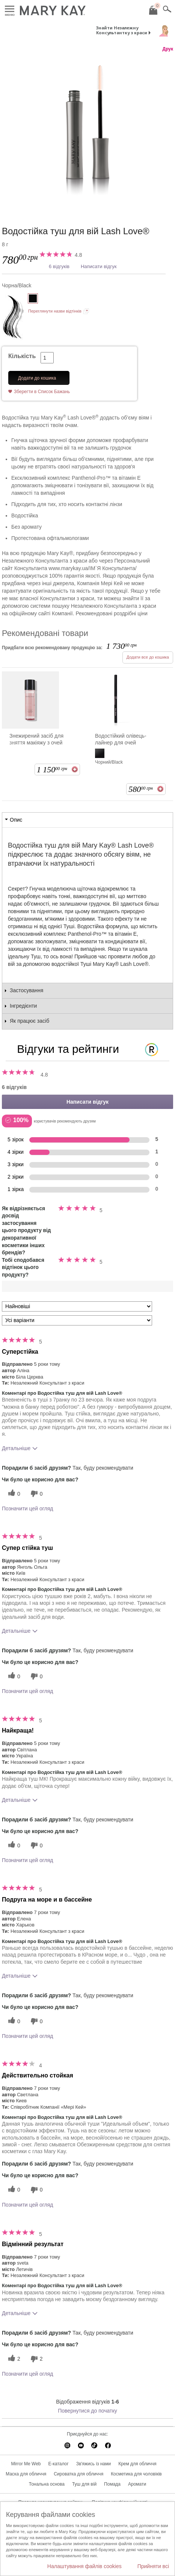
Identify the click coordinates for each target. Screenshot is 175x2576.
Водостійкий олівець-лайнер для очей (120, 739)
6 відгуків (59, 266)
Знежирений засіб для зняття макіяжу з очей (36, 739)
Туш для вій (84, 2484)
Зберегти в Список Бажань (42, 391)
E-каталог (58, 2463)
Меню (9, 9)
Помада (112, 2484)
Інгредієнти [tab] (23, 1006)
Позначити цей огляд (27, 1508)
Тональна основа (47, 2484)
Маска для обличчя (26, 2474)
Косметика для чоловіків (136, 2474)
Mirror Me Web (26, 2463)
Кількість (22, 356)
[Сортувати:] (77, 1306)
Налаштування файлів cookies (84, 2566)
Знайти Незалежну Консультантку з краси (121, 30)
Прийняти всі (153, 2566)
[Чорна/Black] (87, 131)
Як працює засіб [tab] (29, 1021)
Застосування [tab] (26, 990)
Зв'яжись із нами (93, 2463)
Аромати (137, 2484)
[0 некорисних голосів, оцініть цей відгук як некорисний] (35, 1493)
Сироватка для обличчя (78, 2474)
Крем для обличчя (137, 2463)
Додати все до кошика (148, 657)
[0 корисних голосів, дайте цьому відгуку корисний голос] (13, 1493)
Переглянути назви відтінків (54, 311)
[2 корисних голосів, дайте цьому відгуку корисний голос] (13, 2359)
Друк (168, 49)
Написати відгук (99, 266)
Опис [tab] (16, 820)
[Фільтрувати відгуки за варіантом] (77, 1320)
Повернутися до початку (87, 2411)
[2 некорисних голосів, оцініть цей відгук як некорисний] (35, 2359)
